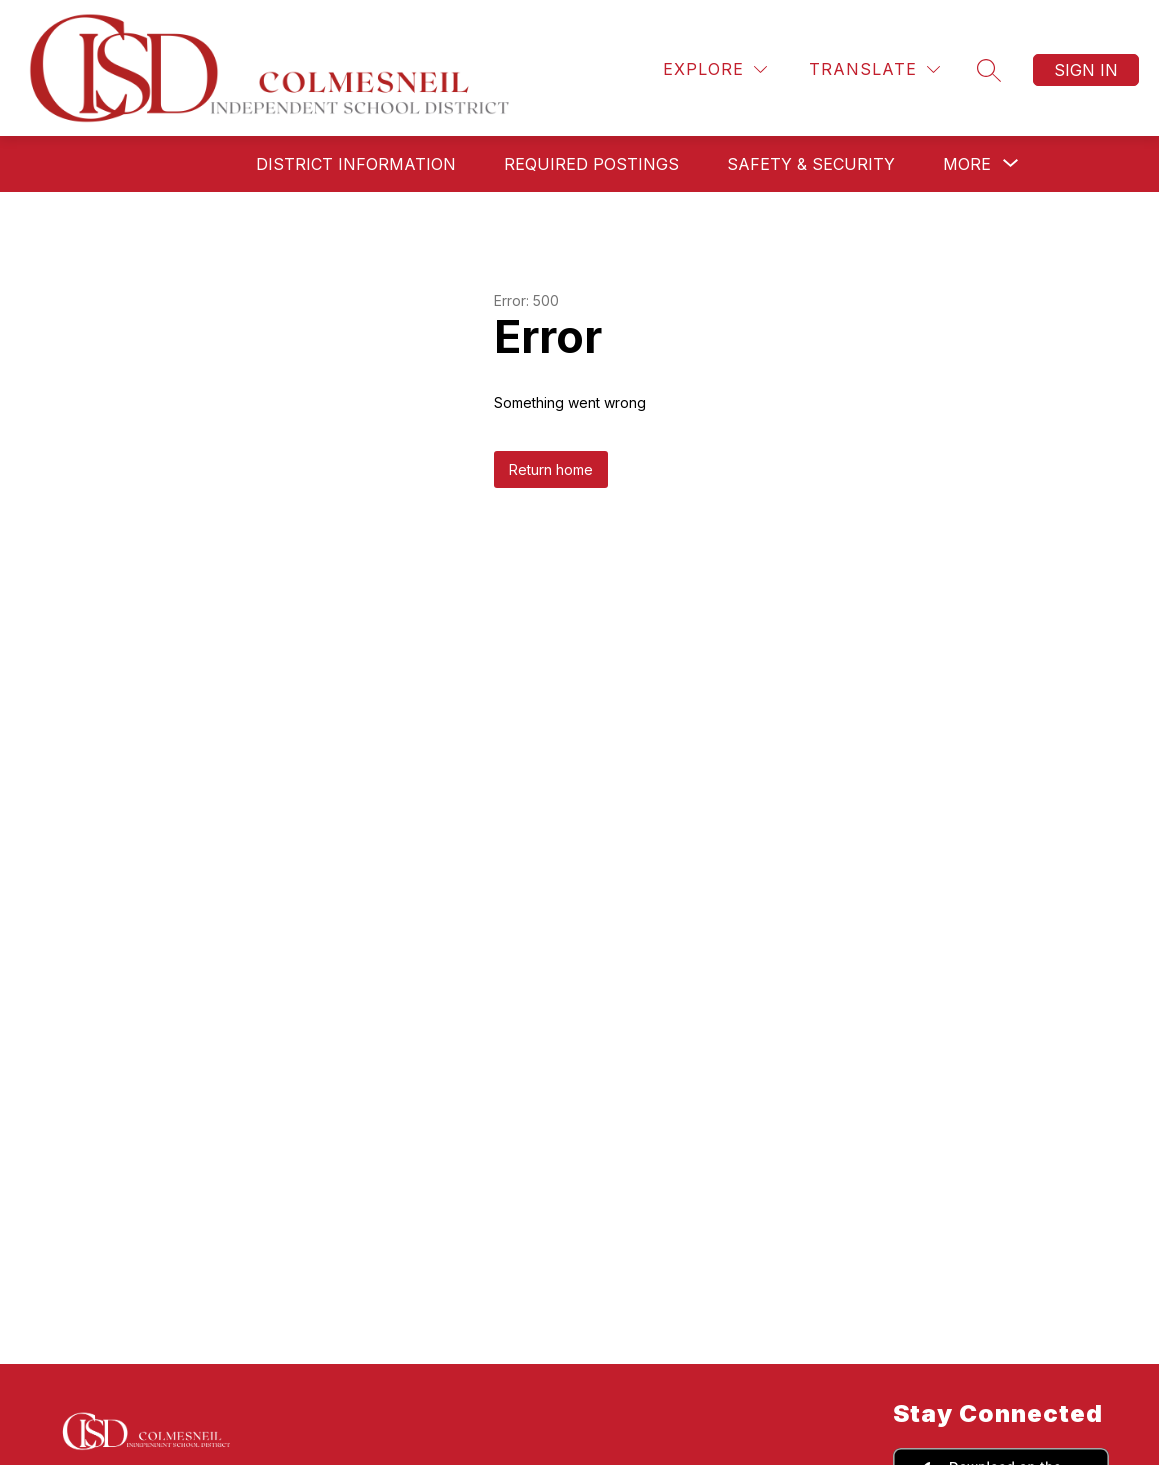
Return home (551, 469)
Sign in (1086, 70)
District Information (356, 164)
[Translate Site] (874, 69)
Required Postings (591, 164)
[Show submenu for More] (967, 164)
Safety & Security (811, 164)
